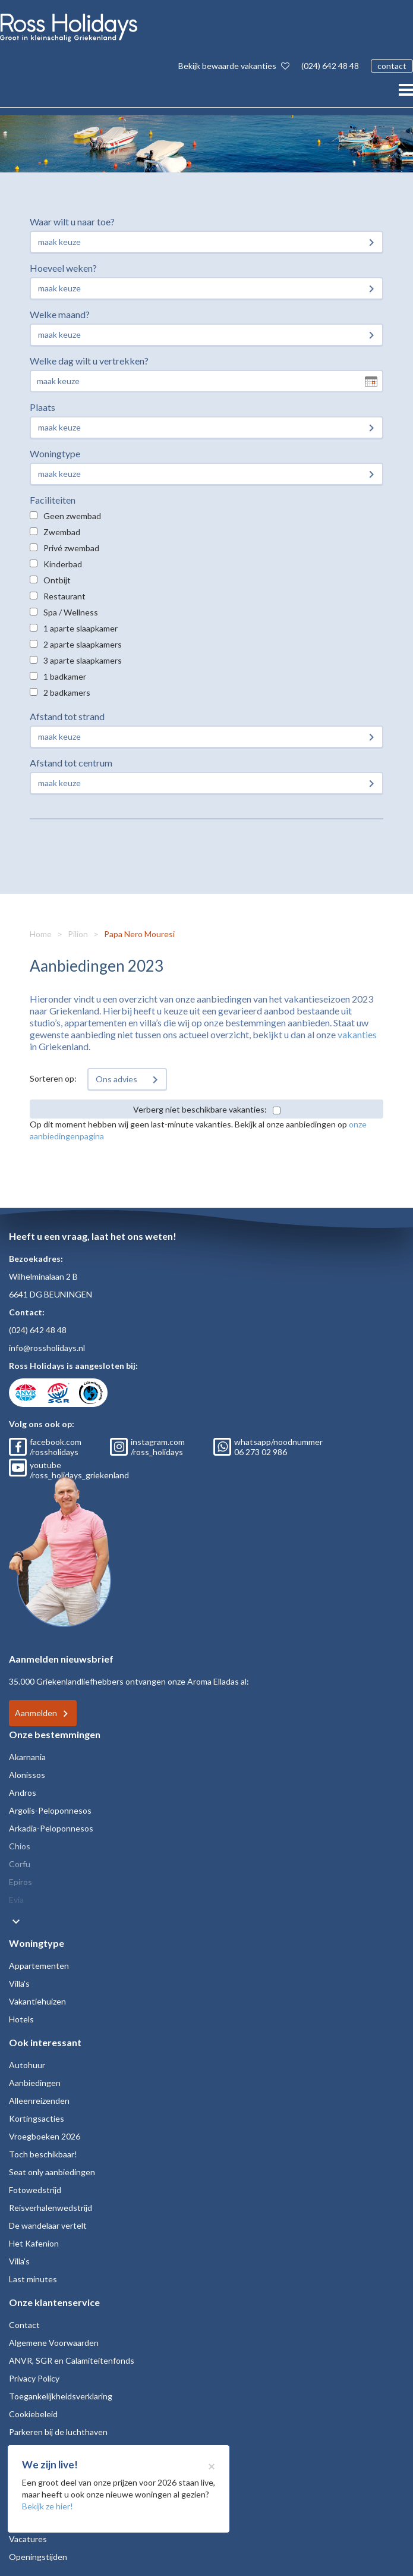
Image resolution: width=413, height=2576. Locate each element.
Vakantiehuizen (37, 2001)
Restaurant (64, 596)
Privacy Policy (34, 2378)
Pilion (78, 934)
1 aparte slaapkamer (80, 628)
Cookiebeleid (33, 2414)
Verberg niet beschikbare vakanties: (200, 1109)
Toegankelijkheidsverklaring (60, 2396)
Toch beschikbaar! (43, 2154)
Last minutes (33, 2279)
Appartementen (39, 1966)
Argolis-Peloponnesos (50, 1810)
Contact (24, 2325)
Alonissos (27, 1775)
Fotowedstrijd (35, 2190)
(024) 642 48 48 (330, 66)
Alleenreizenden (39, 2101)
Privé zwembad (71, 548)
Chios (19, 1846)
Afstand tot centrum (71, 762)
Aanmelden (36, 1713)
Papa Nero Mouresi (139, 934)
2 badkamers (66, 692)
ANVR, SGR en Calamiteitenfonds (71, 2360)
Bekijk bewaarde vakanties (233, 66)
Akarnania (27, 1757)
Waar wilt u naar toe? (72, 221)
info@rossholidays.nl (47, 1348)
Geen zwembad (72, 516)
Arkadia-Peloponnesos (51, 1828)
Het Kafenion (34, 2243)
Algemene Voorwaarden (54, 2343)
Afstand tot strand (67, 716)
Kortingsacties (36, 2118)
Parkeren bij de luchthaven (58, 2432)
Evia (16, 1900)
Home (41, 934)
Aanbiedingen (35, 2083)
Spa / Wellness (70, 612)
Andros (22, 1793)
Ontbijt (57, 580)
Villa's (19, 1983)
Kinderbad (62, 564)
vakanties (357, 1034)
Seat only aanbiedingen (52, 2172)
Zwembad (61, 532)
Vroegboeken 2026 (44, 2136)
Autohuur (27, 2065)
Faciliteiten (52, 499)
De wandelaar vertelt (48, 2225)
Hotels (21, 2019)
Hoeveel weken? (63, 268)
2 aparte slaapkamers (82, 644)
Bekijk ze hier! (47, 2506)
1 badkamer (64, 676)
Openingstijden (38, 2557)
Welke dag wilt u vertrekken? (89, 360)
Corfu (19, 1864)
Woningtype (55, 453)
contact (391, 66)
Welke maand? (60, 314)
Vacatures (28, 2539)
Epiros (20, 1882)
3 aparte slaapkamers (82, 660)
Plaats (42, 407)
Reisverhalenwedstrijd (50, 2208)
